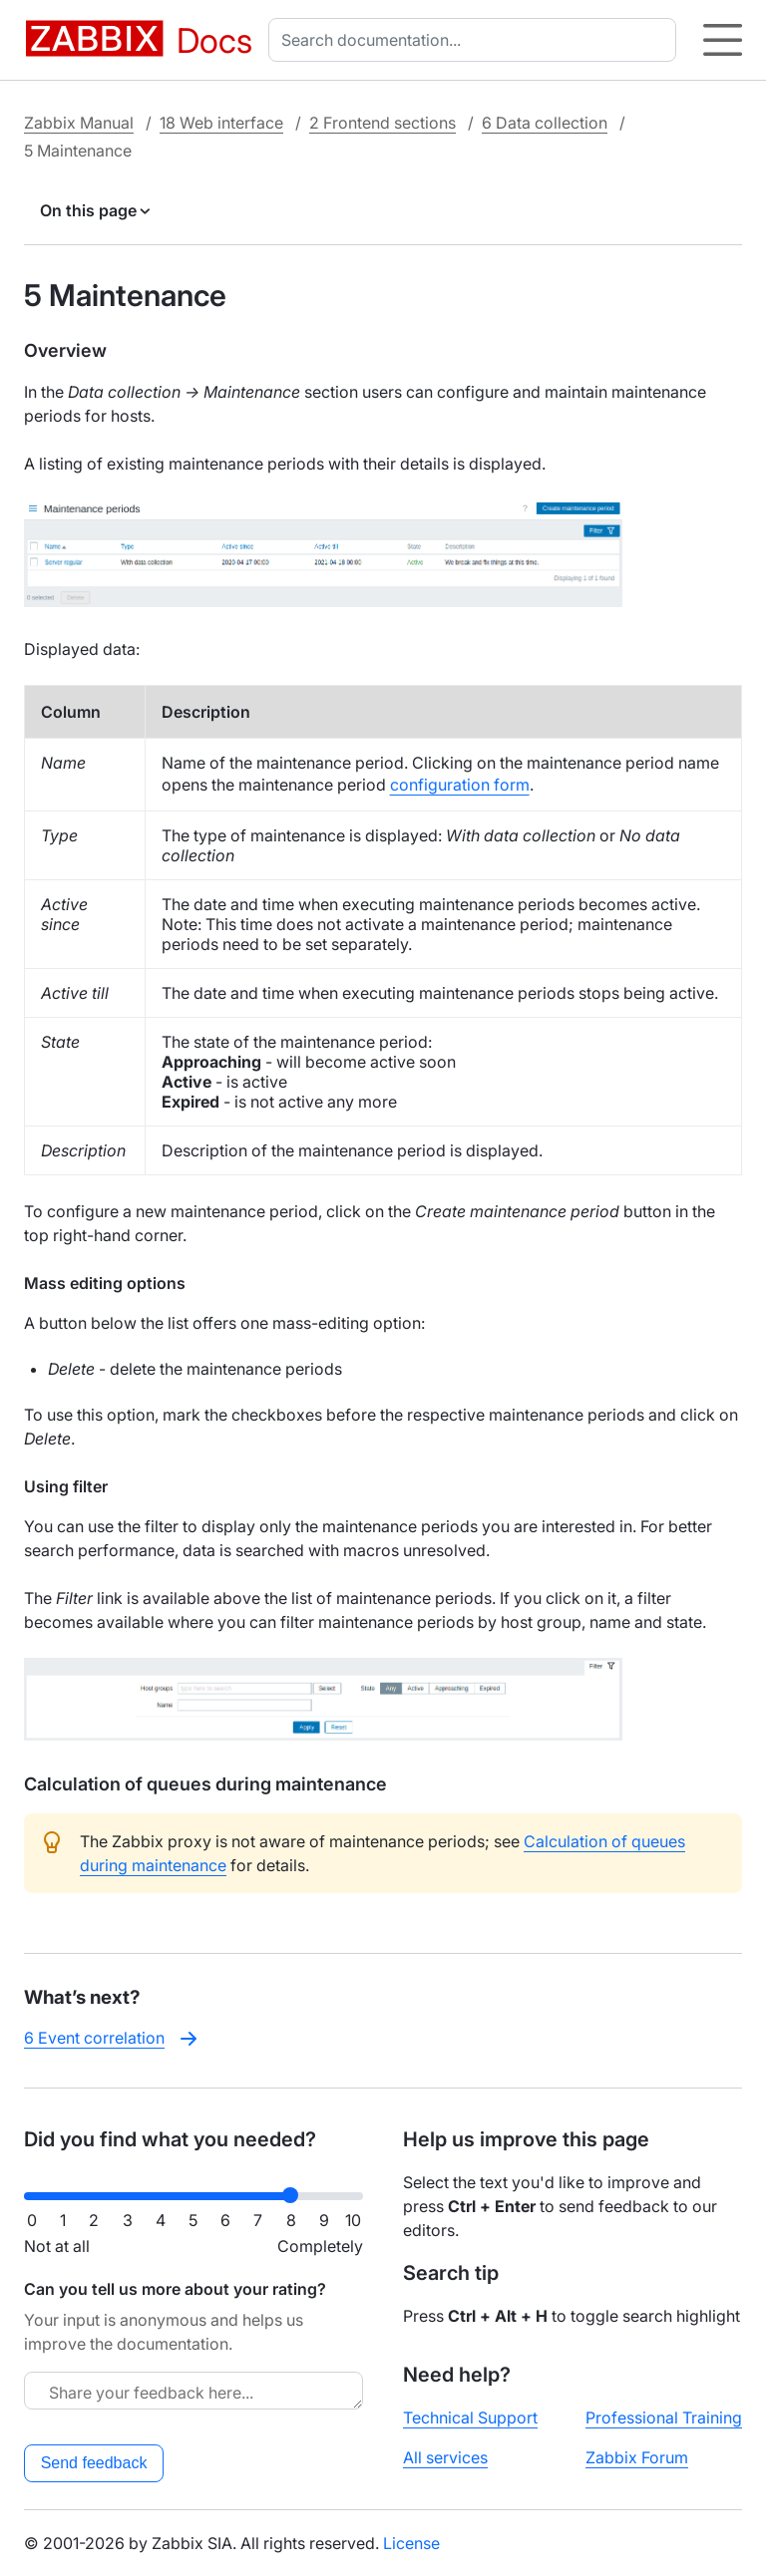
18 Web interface (221, 123)
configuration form (460, 785)
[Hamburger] (722, 40)
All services (445, 2457)
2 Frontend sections (382, 123)
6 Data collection (544, 123)
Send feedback (94, 2462)
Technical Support (470, 2417)
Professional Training (663, 2417)
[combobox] (476, 40)
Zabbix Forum (636, 2457)
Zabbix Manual (79, 123)
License (411, 2543)
